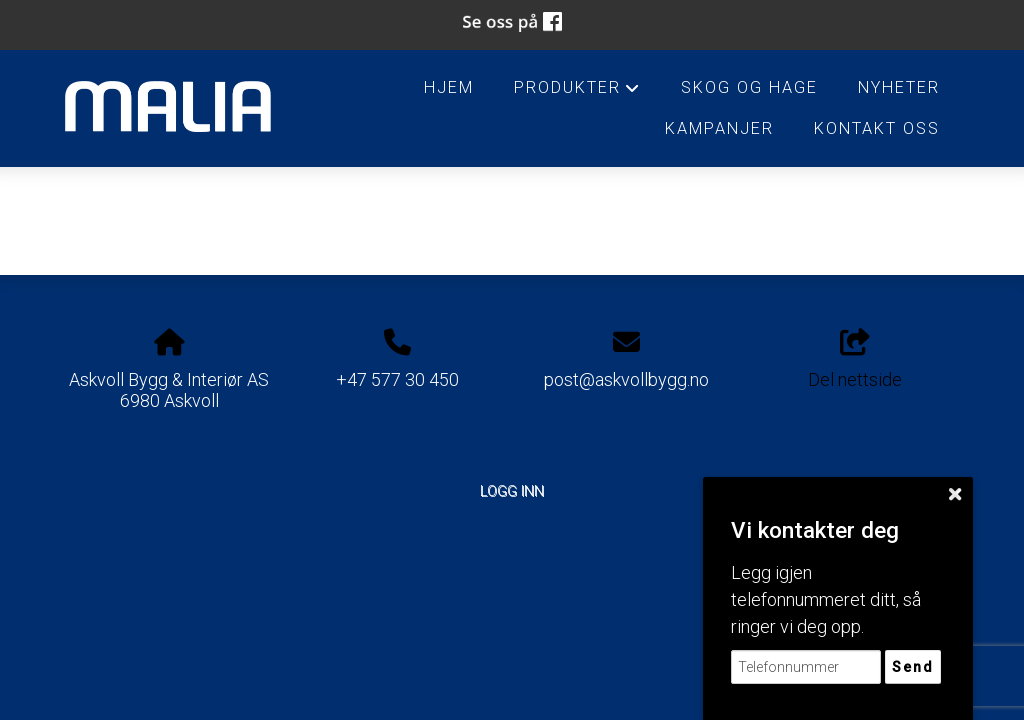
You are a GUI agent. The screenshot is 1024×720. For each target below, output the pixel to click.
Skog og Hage (749, 87)
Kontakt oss (877, 128)
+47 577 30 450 (397, 379)
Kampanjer (719, 128)
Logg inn (512, 491)
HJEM (449, 87)
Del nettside (855, 360)
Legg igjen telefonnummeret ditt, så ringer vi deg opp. (826, 599)
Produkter (577, 93)
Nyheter (899, 87)
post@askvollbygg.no (626, 379)
